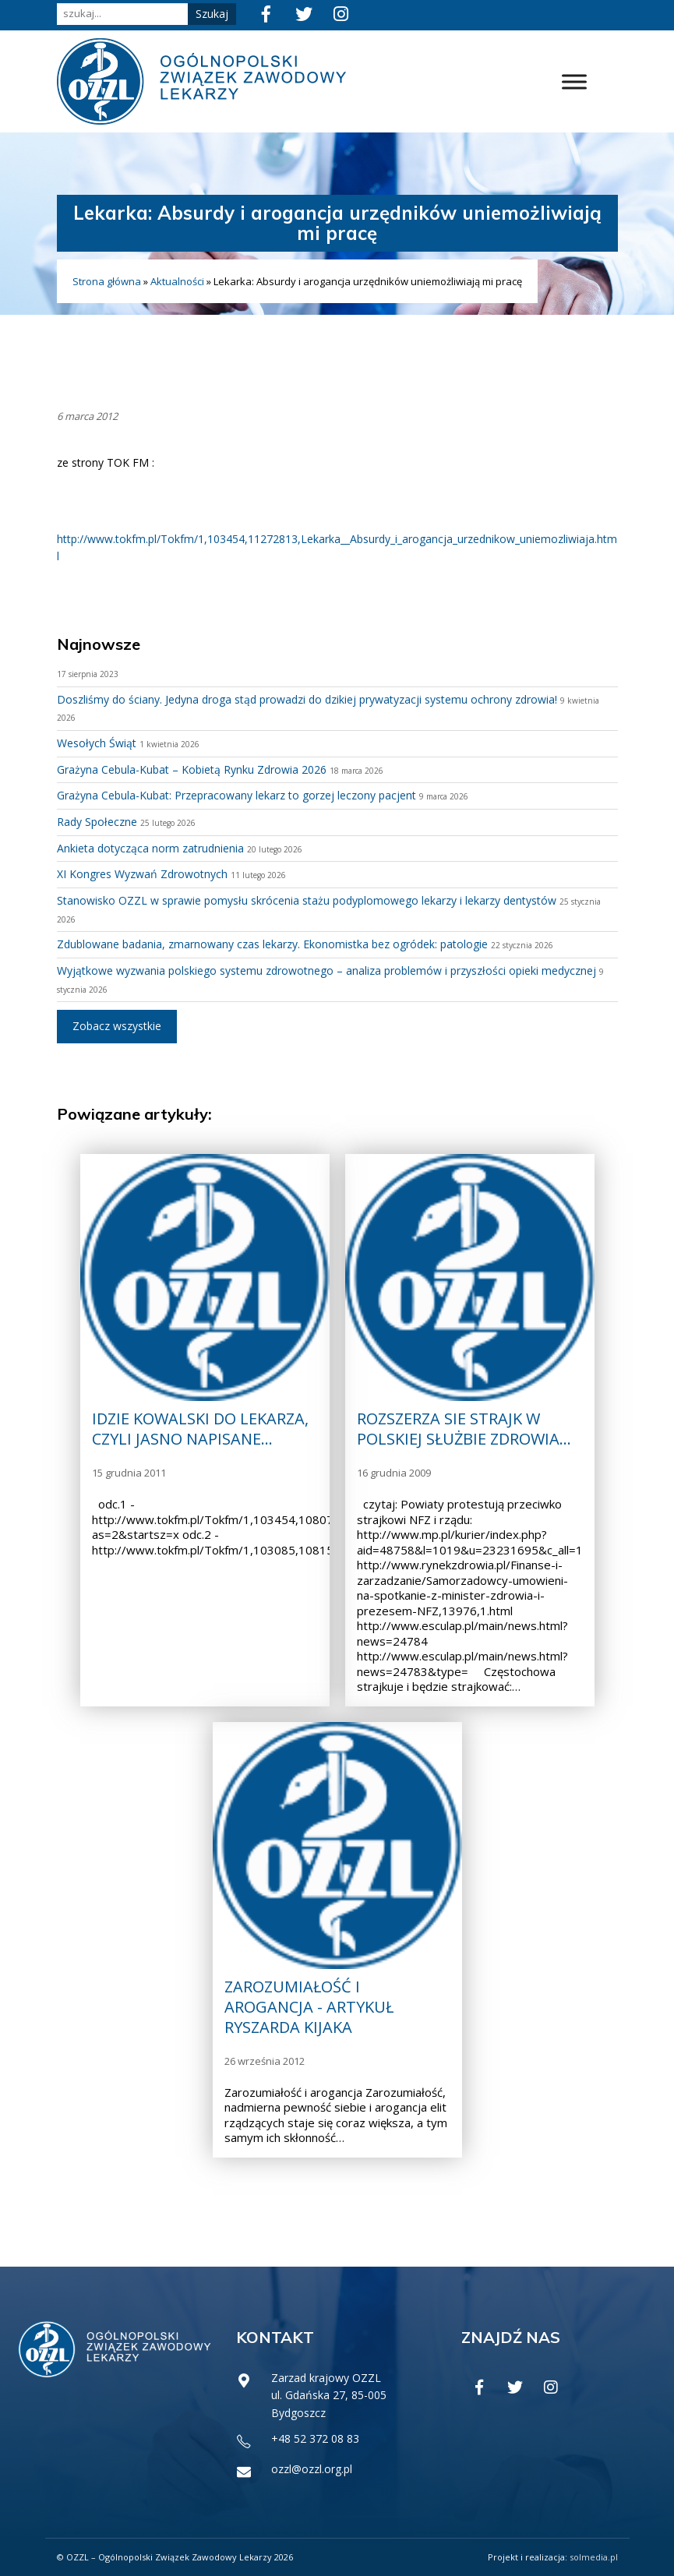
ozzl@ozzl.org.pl (311, 2468)
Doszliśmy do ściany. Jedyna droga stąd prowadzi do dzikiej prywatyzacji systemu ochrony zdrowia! (307, 699)
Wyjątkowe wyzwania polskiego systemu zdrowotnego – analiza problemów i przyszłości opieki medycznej (326, 970)
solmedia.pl (594, 2557)
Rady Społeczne (97, 821)
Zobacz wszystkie (116, 1025)
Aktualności (177, 281)
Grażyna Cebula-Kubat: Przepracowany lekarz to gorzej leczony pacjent (236, 795)
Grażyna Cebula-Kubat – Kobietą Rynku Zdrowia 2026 (191, 769)
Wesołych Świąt (96, 743)
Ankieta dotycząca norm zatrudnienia (150, 848)
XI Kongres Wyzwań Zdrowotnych (142, 873)
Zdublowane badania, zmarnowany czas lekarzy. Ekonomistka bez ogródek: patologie (272, 944)
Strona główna (106, 281)
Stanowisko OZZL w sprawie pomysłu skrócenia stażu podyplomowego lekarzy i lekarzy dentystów (306, 900)
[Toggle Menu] (574, 81)
